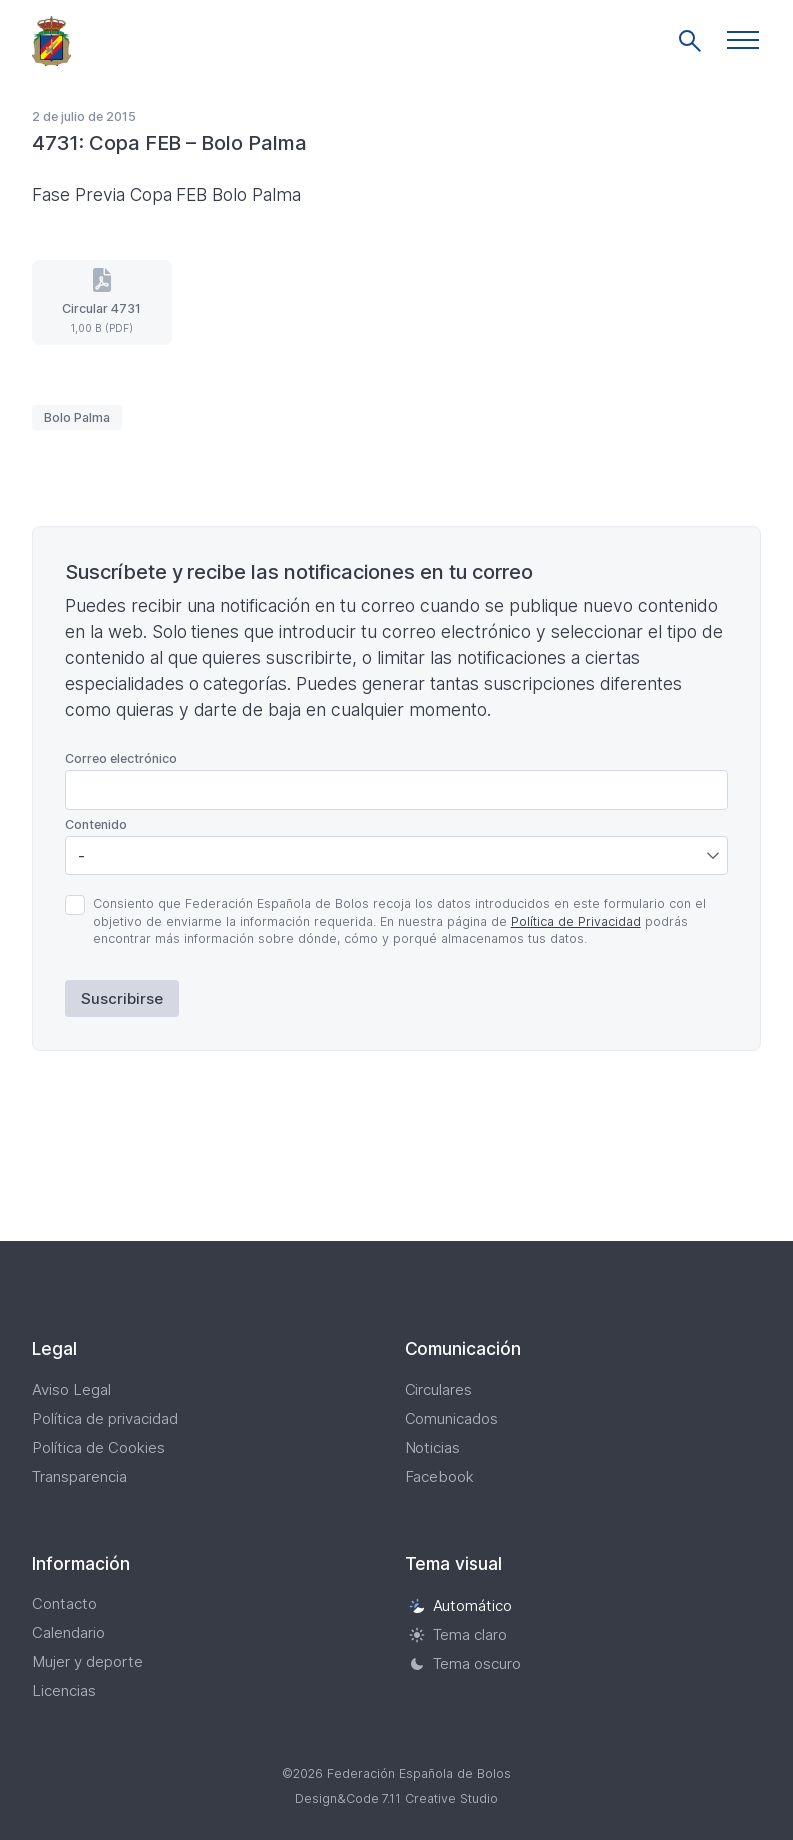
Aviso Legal (71, 1389)
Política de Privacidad (576, 921)
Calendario (68, 1632)
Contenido (96, 824)
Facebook (440, 1476)
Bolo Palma (77, 417)
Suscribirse (122, 998)
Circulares (439, 1389)
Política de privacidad (105, 1418)
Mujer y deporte (87, 1661)
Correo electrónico (121, 758)
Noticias (433, 1447)
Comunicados (452, 1418)
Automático (461, 1605)
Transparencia (79, 1476)
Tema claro (458, 1634)
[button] (743, 40)
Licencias (64, 1690)
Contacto (64, 1603)
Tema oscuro (465, 1663)
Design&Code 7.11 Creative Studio (397, 1798)
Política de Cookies (98, 1447)
